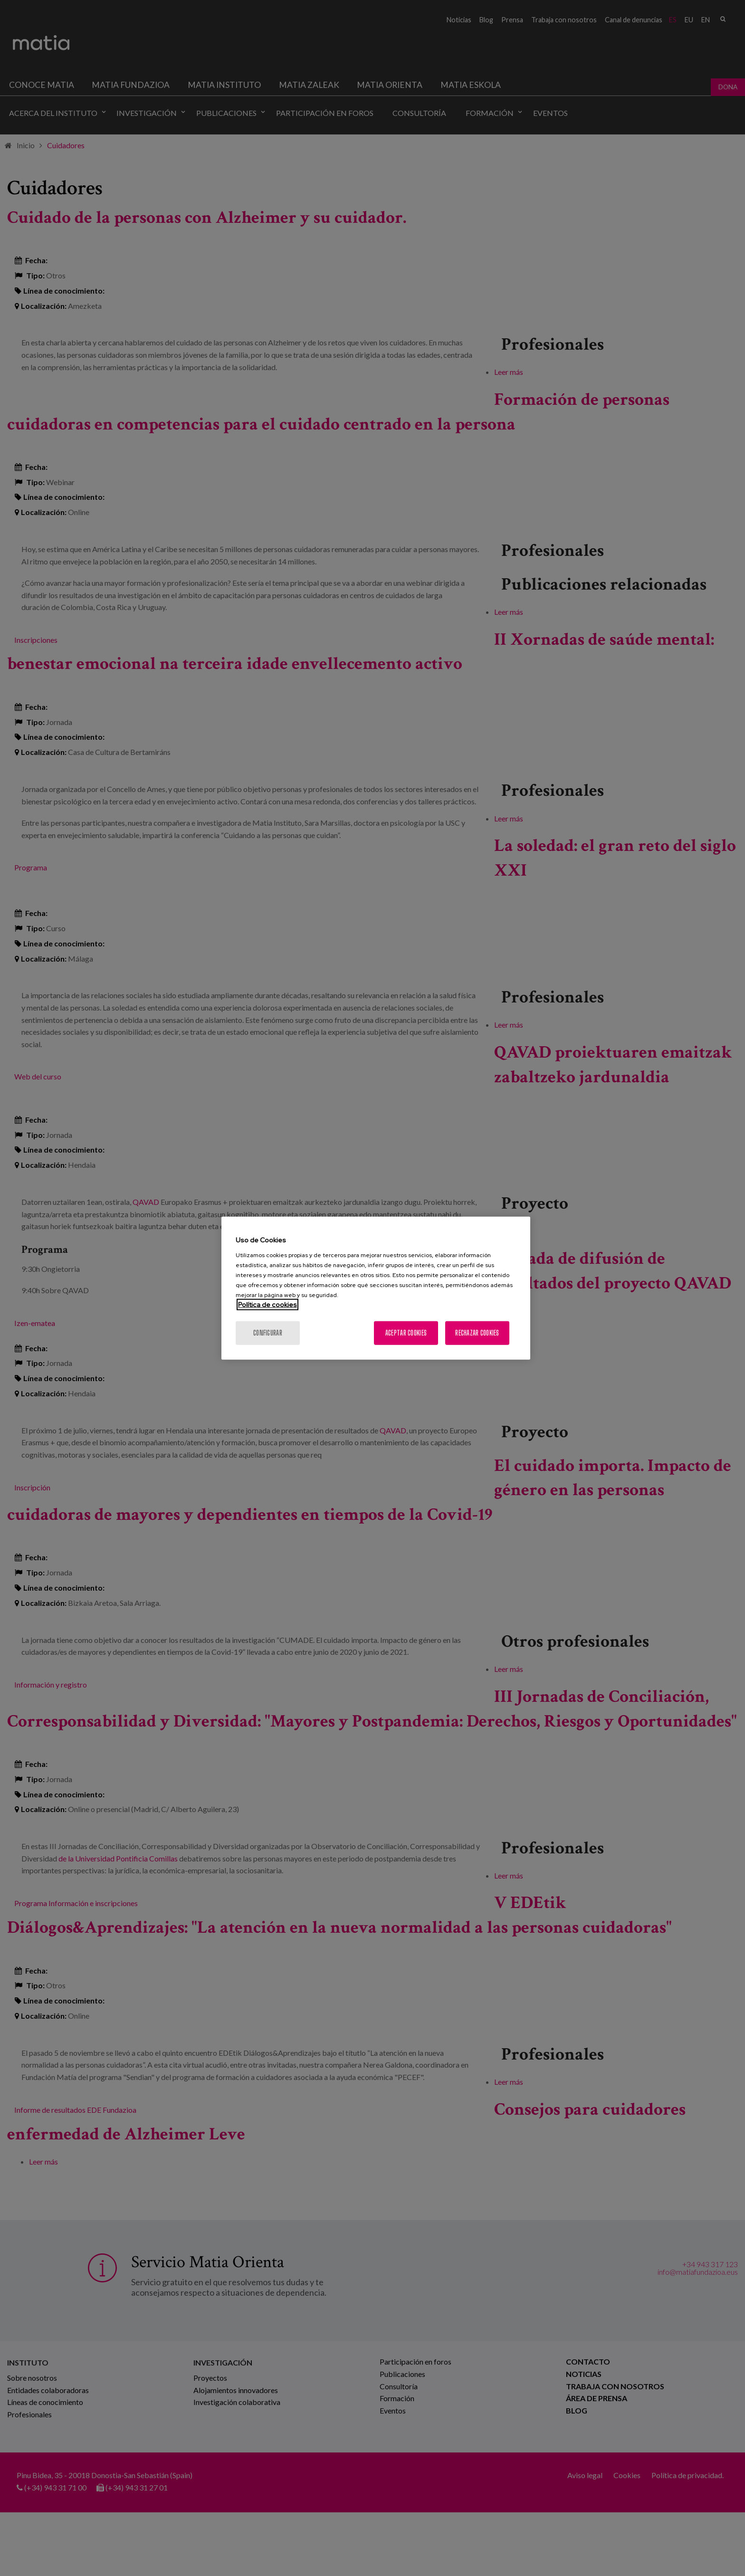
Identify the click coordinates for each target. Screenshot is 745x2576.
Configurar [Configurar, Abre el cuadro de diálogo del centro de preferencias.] (267, 1332)
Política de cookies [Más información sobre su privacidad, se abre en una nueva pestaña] (267, 1304)
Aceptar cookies (406, 1332)
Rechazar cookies (477, 1332)
